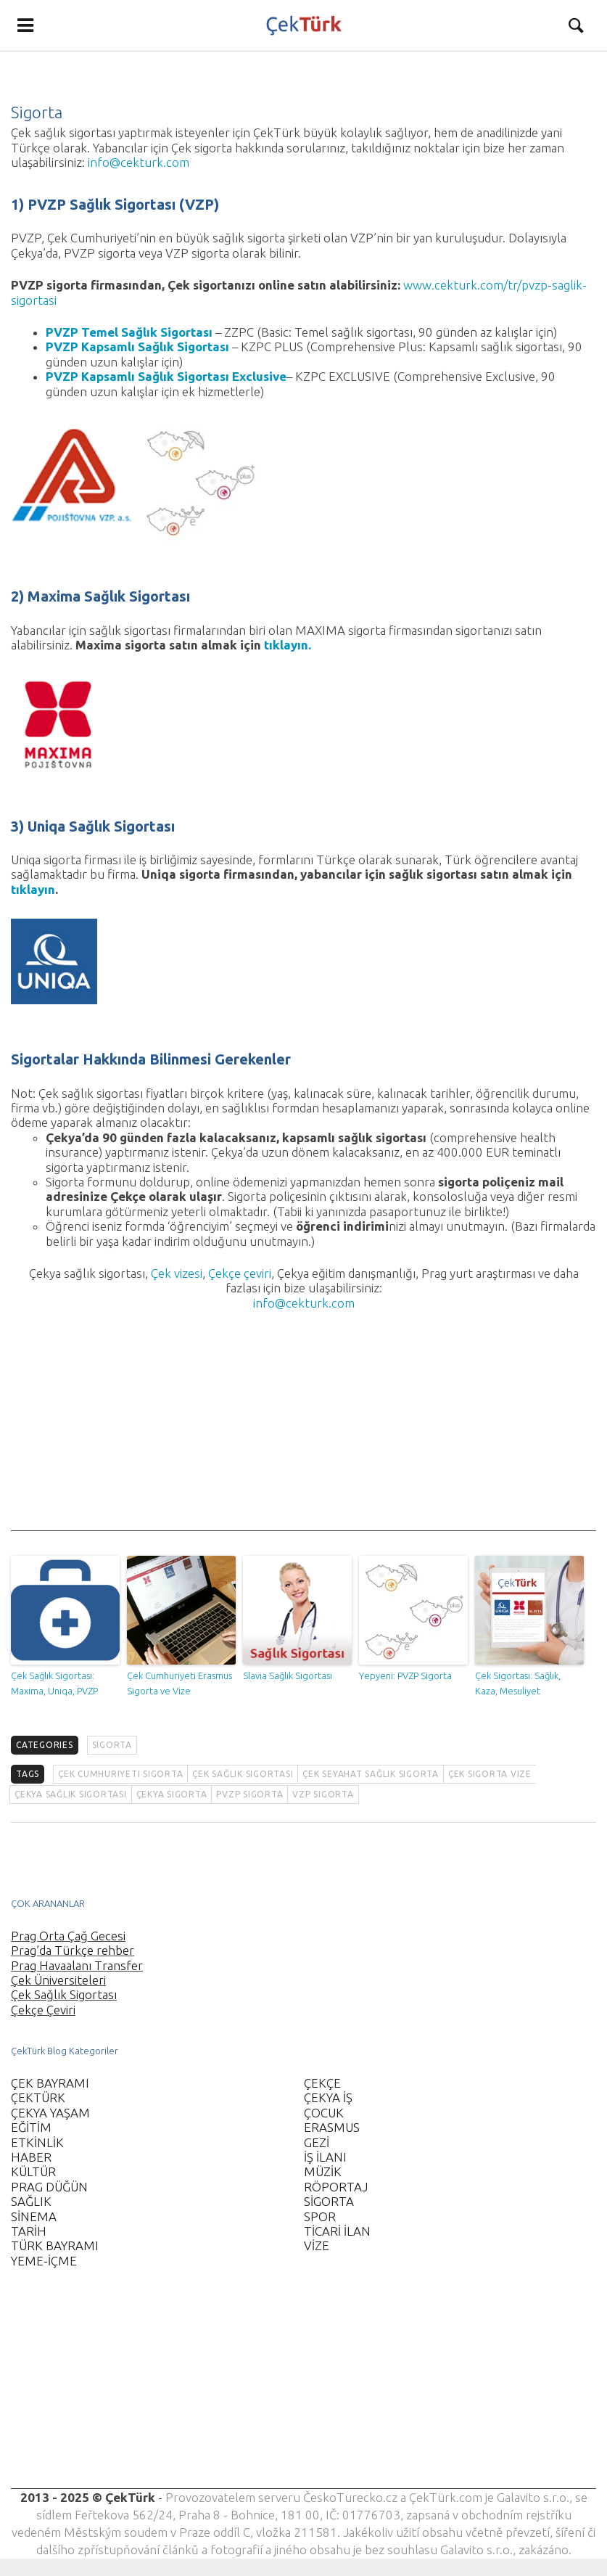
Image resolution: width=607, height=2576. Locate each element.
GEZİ (316, 2142)
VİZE (316, 2245)
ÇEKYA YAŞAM (50, 2113)
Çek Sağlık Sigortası (64, 1994)
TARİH (28, 2231)
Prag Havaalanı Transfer (77, 1965)
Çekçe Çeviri (43, 2010)
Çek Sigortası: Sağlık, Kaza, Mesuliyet (518, 1683)
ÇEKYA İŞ (328, 2097)
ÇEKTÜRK (38, 2097)
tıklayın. (287, 645)
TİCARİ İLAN (337, 2231)
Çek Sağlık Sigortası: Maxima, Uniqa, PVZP (54, 1683)
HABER (31, 2157)
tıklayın (33, 889)
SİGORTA (112, 1745)
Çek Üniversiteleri (58, 1980)
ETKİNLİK (37, 2142)
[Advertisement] (303, 1429)
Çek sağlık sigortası (242, 1774)
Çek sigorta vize (490, 1774)
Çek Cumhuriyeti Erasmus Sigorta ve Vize (179, 1683)
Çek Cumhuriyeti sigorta (120, 1774)
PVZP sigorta (249, 1794)
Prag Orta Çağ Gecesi (68, 1936)
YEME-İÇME (44, 2261)
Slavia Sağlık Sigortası (287, 1675)
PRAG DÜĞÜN (49, 2187)
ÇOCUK (324, 2113)
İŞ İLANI (325, 2157)
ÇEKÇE (322, 2083)
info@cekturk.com (138, 162)
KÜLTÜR (33, 2171)
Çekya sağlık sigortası (71, 1794)
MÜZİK (323, 2171)
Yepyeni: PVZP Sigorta (405, 1675)
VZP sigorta (322, 1794)
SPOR (320, 2216)
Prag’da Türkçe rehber (72, 1950)
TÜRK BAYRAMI (55, 2245)
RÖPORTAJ (336, 2187)
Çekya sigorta (171, 1794)
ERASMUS (332, 2127)
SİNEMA (34, 2216)
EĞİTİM (31, 2127)
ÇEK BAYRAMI (50, 2083)
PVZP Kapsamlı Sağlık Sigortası (137, 346)
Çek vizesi (176, 1273)
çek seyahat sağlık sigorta (370, 1774)
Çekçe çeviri (239, 1273)
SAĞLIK (31, 2201)
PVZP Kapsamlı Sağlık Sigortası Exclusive (166, 376)
